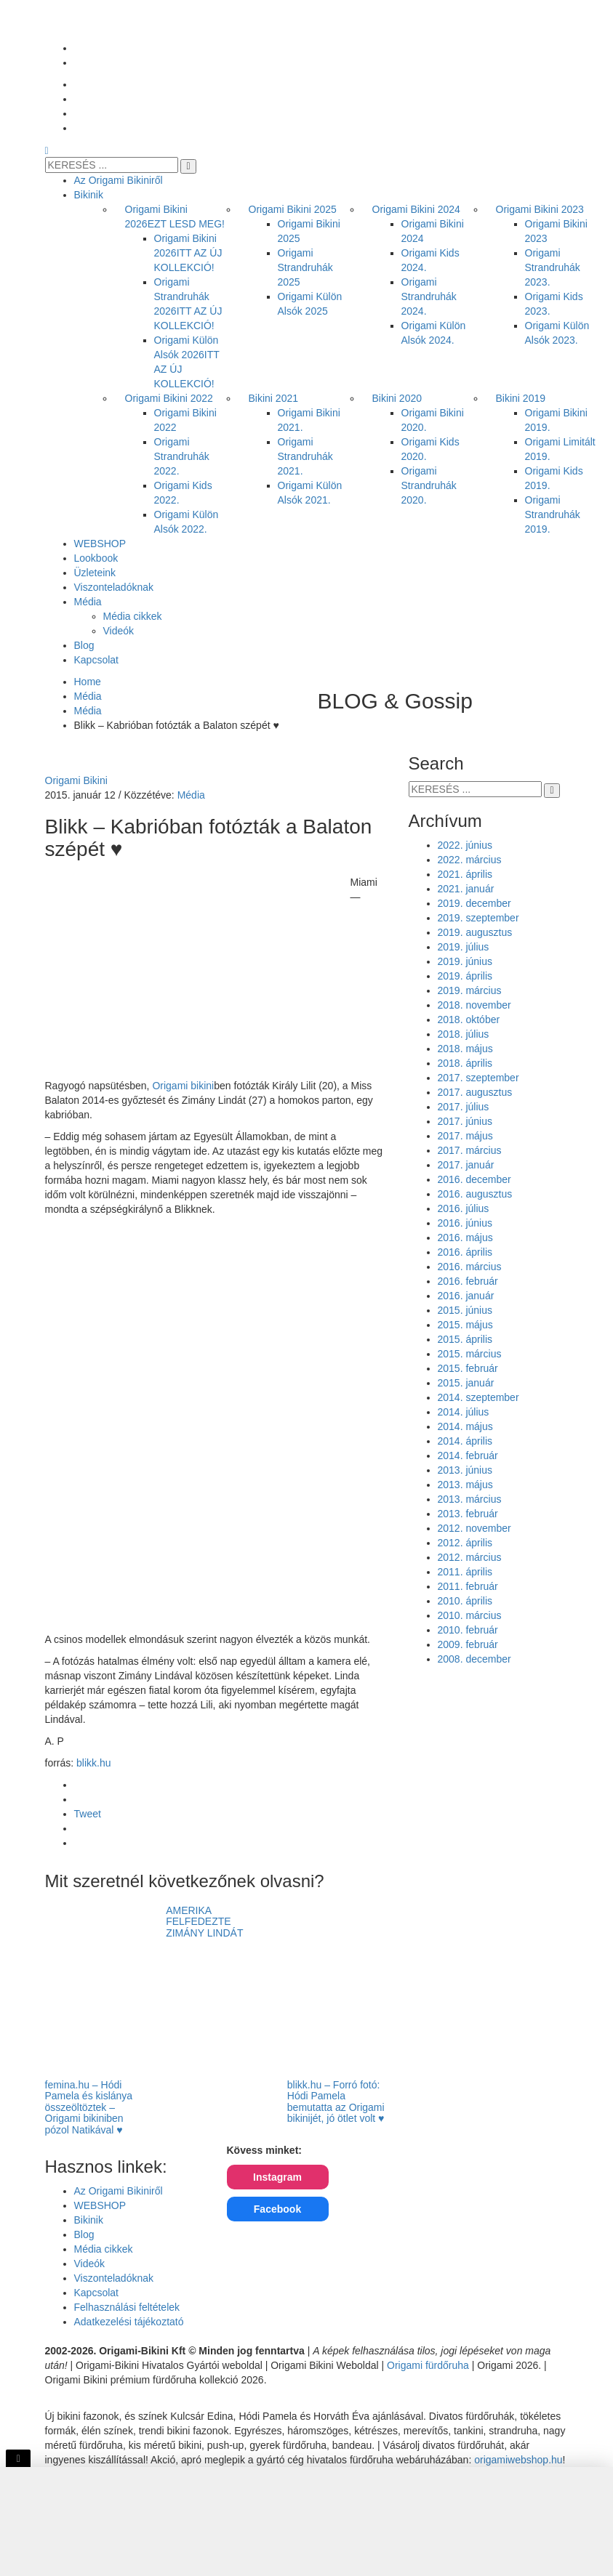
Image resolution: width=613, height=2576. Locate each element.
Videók (89, 2263)
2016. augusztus (475, 1194)
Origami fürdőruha (428, 2365)
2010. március (470, 1615)
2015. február (468, 1368)
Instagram (277, 2177)
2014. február (468, 1455)
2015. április (465, 1339)
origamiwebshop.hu (518, 2460)
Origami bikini (183, 1085)
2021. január (466, 889)
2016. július (463, 1208)
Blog (84, 2234)
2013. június (465, 1470)
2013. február (468, 1513)
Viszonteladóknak (113, 2278)
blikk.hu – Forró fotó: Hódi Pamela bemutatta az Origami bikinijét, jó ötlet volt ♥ (336, 2101)
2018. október (469, 1019)
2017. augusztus (475, 1092)
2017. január (466, 1165)
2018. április (465, 1063)
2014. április (465, 1441)
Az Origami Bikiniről (118, 2191)
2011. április (465, 1572)
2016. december (474, 1179)
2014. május (465, 1426)
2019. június (465, 961)
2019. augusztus (475, 932)
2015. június (465, 1310)
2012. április (465, 1543)
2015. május (465, 1325)
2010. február (468, 1630)
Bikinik (88, 2220)
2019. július (463, 947)
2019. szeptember (478, 918)
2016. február (468, 1281)
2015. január (466, 1383)
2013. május (465, 1484)
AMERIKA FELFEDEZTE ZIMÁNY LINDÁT (204, 1922)
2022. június (465, 845)
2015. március (470, 1354)
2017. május (465, 1136)
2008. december (474, 1659)
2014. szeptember (478, 1397)
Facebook (277, 2209)
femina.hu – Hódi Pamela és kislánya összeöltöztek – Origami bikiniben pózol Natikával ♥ (89, 2107)
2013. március (470, 1499)
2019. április (465, 976)
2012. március (470, 1557)
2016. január (466, 1295)
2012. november (474, 1528)
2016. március (470, 1266)
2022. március (470, 859)
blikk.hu (93, 1763)
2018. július (463, 1034)
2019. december (474, 903)
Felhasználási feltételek (127, 2307)
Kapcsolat (96, 2292)
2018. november (474, 1005)
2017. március (470, 1150)
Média (191, 795)
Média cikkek (103, 2249)
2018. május (465, 1048)
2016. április (465, 1252)
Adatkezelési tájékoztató (129, 2321)
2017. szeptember (478, 1077)
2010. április (465, 1601)
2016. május (465, 1237)
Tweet (87, 1814)
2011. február (468, 1586)
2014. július (463, 1412)
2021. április (465, 874)
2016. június (465, 1223)
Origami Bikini (76, 780)
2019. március (470, 990)
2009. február (468, 1644)
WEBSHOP (100, 2205)
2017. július (463, 1107)
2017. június (465, 1121)
